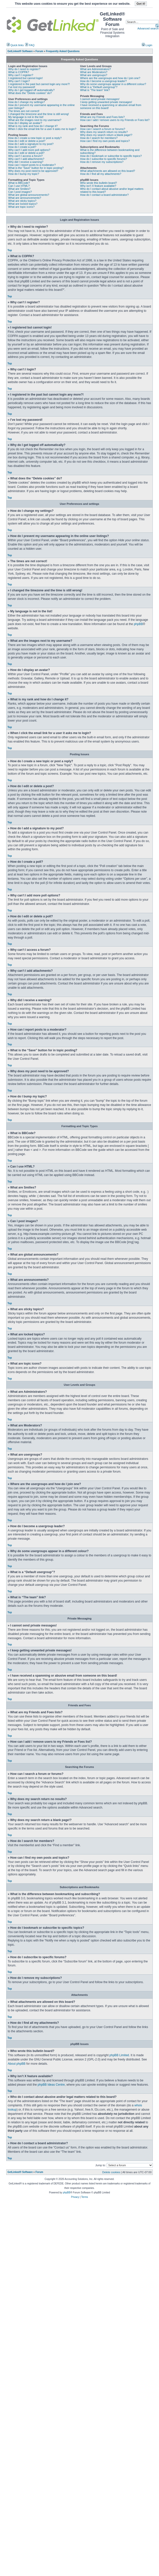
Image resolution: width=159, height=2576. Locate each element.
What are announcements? (24, 197)
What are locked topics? (22, 203)
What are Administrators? (95, 69)
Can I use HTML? (19, 185)
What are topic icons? (21, 206)
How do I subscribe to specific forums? (103, 158)
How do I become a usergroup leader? (103, 81)
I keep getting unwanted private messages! (106, 102)
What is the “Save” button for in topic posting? (36, 167)
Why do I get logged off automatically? (31, 90)
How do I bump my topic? (23, 173)
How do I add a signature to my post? (30, 143)
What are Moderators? (93, 72)
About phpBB (16, 2063)
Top (9, 250)
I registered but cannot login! (25, 78)
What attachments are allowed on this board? (107, 170)
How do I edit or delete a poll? (26, 152)
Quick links (15, 45)
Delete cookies (111, 2172)
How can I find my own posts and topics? (105, 140)
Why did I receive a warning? (25, 161)
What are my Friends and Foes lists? (102, 116)
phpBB (138, 624)
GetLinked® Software (20, 2172)
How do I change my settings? (26, 102)
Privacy (75, 2197)
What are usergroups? (93, 75)
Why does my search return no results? (104, 131)
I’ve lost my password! (21, 87)
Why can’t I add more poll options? (29, 149)
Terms (84, 2197)
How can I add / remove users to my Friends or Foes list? (115, 119)
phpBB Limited (119, 2055)
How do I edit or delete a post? (26, 140)
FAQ (29, 45)
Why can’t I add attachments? (26, 158)
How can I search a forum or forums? (102, 128)
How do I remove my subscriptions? (101, 161)
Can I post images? (20, 191)
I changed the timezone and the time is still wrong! (38, 113)
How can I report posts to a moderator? (32, 164)
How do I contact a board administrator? (104, 194)
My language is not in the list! (26, 116)
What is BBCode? (19, 182)
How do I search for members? (98, 137)
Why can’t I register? (20, 75)
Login (147, 45)
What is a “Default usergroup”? (98, 87)
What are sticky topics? (22, 200)
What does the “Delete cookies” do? (30, 93)
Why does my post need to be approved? (33, 170)
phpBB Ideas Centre (51, 2084)
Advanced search (148, 28)
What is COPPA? (18, 72)
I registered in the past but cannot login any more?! (39, 84)
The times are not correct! (23, 110)
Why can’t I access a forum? (25, 155)
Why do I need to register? (24, 69)
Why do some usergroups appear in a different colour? (113, 84)
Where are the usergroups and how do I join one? (110, 78)
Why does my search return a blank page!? (106, 134)
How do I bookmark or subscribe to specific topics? (111, 155)
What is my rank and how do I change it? (33, 125)
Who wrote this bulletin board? (98, 182)
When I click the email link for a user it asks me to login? (42, 128)
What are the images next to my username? (34, 119)
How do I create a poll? (22, 146)
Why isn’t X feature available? (98, 185)
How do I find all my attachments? (100, 173)
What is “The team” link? (95, 90)
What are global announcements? (28, 194)
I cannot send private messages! (99, 99)
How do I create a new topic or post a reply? (35, 137)
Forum (39, 2172)
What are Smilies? (19, 188)
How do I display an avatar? (25, 122)
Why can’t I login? (19, 81)
